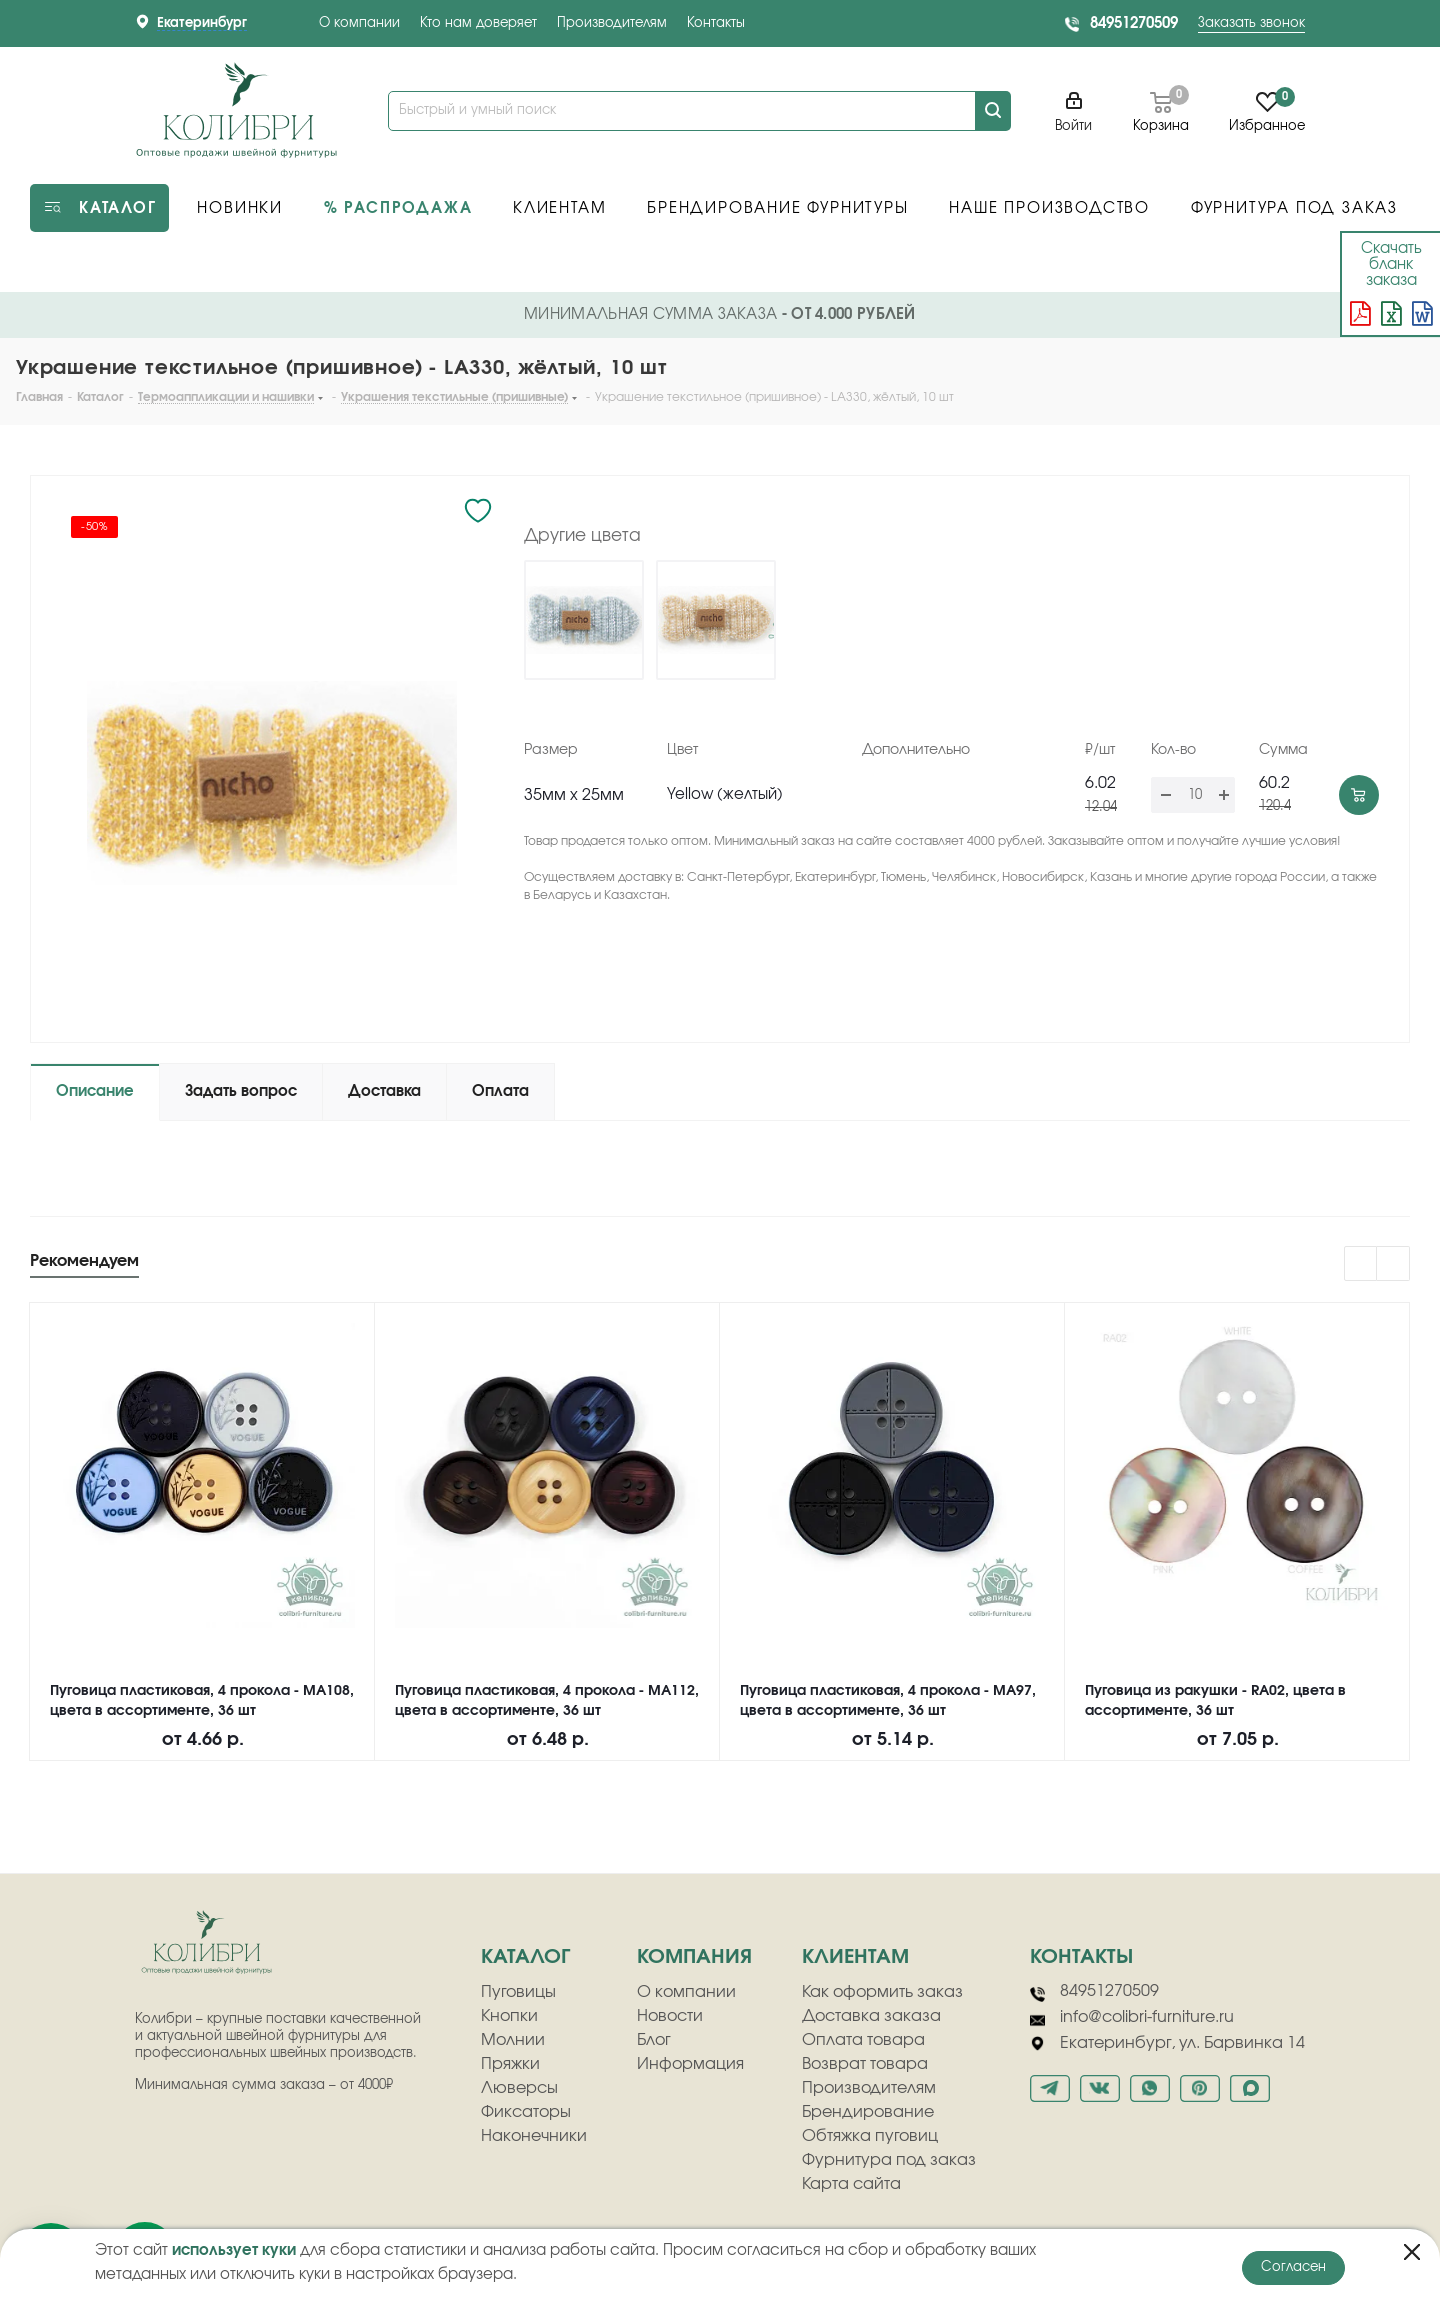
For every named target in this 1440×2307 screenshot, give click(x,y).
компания (694, 1957)
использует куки (234, 2250)
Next (1393, 1264)
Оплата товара (863, 2040)
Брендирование (868, 2112)
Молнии (513, 2040)
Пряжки (510, 2064)
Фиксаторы (526, 2112)
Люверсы (519, 2088)
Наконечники (534, 2136)
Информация (690, 2064)
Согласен (1293, 2267)
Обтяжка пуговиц (870, 2136)
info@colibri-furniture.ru (1132, 2018)
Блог (654, 2040)
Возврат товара (865, 2064)
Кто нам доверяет (478, 23)
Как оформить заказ (882, 1992)
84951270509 (1134, 23)
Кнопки (509, 2016)
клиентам (855, 1957)
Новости (670, 2016)
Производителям (612, 23)
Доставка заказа (871, 2016)
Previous (1361, 1264)
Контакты (716, 23)
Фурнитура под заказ (889, 2160)
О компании (359, 23)
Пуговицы (518, 1992)
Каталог (525, 1957)
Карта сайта (851, 2184)
